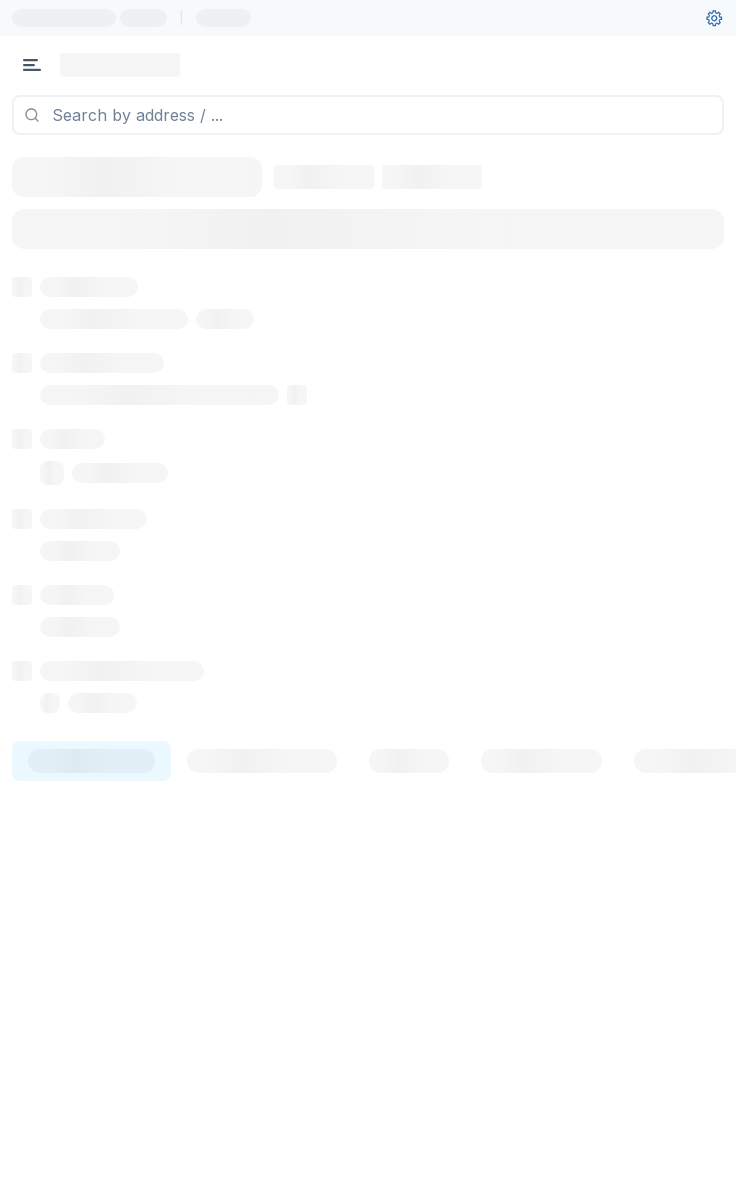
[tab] (91, 875)
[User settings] (714, 18)
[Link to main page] (120, 65)
